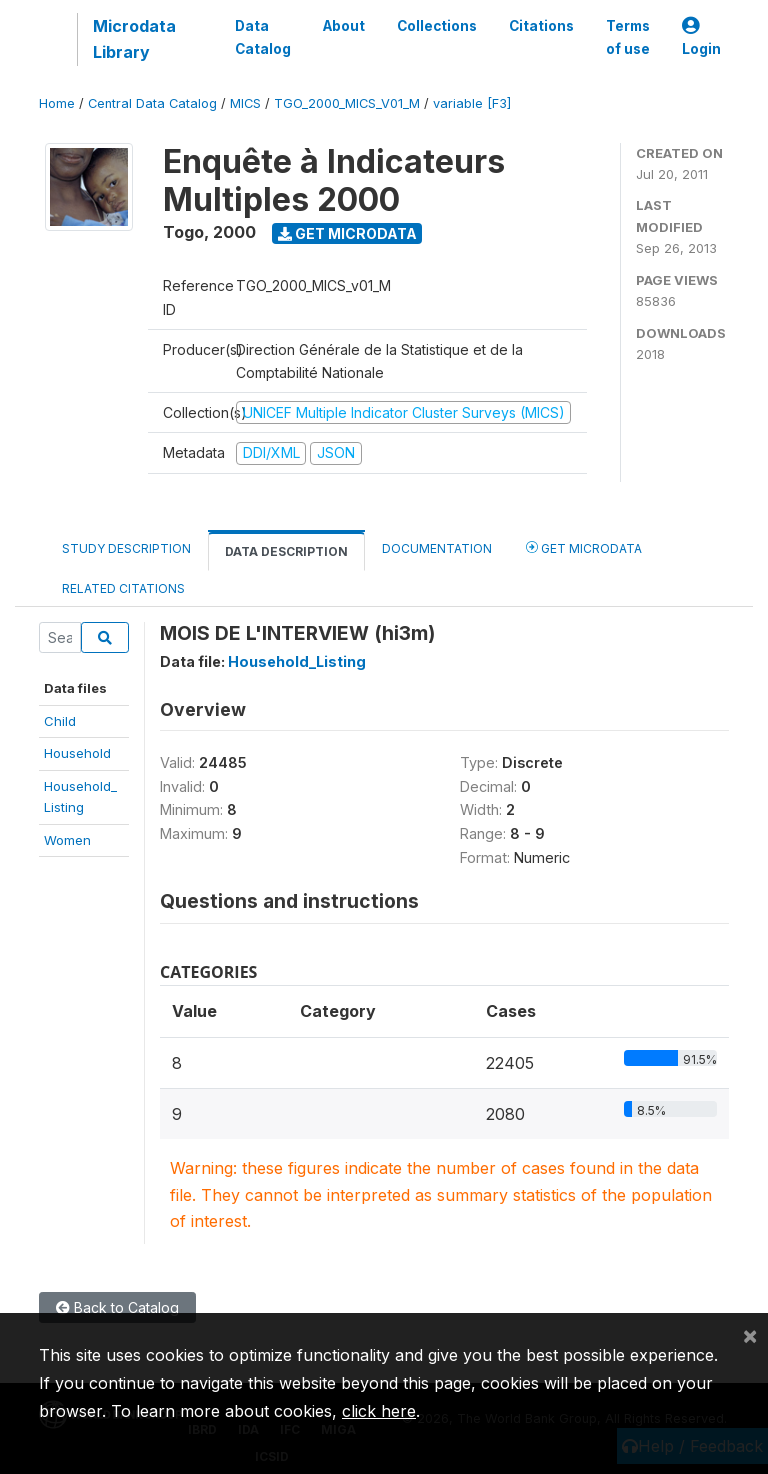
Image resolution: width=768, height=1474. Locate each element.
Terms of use (628, 37)
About (344, 26)
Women (67, 840)
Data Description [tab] (286, 551)
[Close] (750, 1335)
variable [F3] (472, 103)
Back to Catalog (117, 1307)
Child (60, 721)
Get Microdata (347, 233)
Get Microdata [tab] (584, 547)
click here (379, 1411)
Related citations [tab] (123, 588)
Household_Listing (297, 661)
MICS (245, 103)
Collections (437, 26)
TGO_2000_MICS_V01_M (347, 103)
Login (701, 37)
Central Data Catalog (152, 103)
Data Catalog (263, 37)
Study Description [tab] (126, 548)
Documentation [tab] (437, 548)
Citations (541, 26)
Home (57, 103)
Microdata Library (134, 39)
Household (77, 753)
